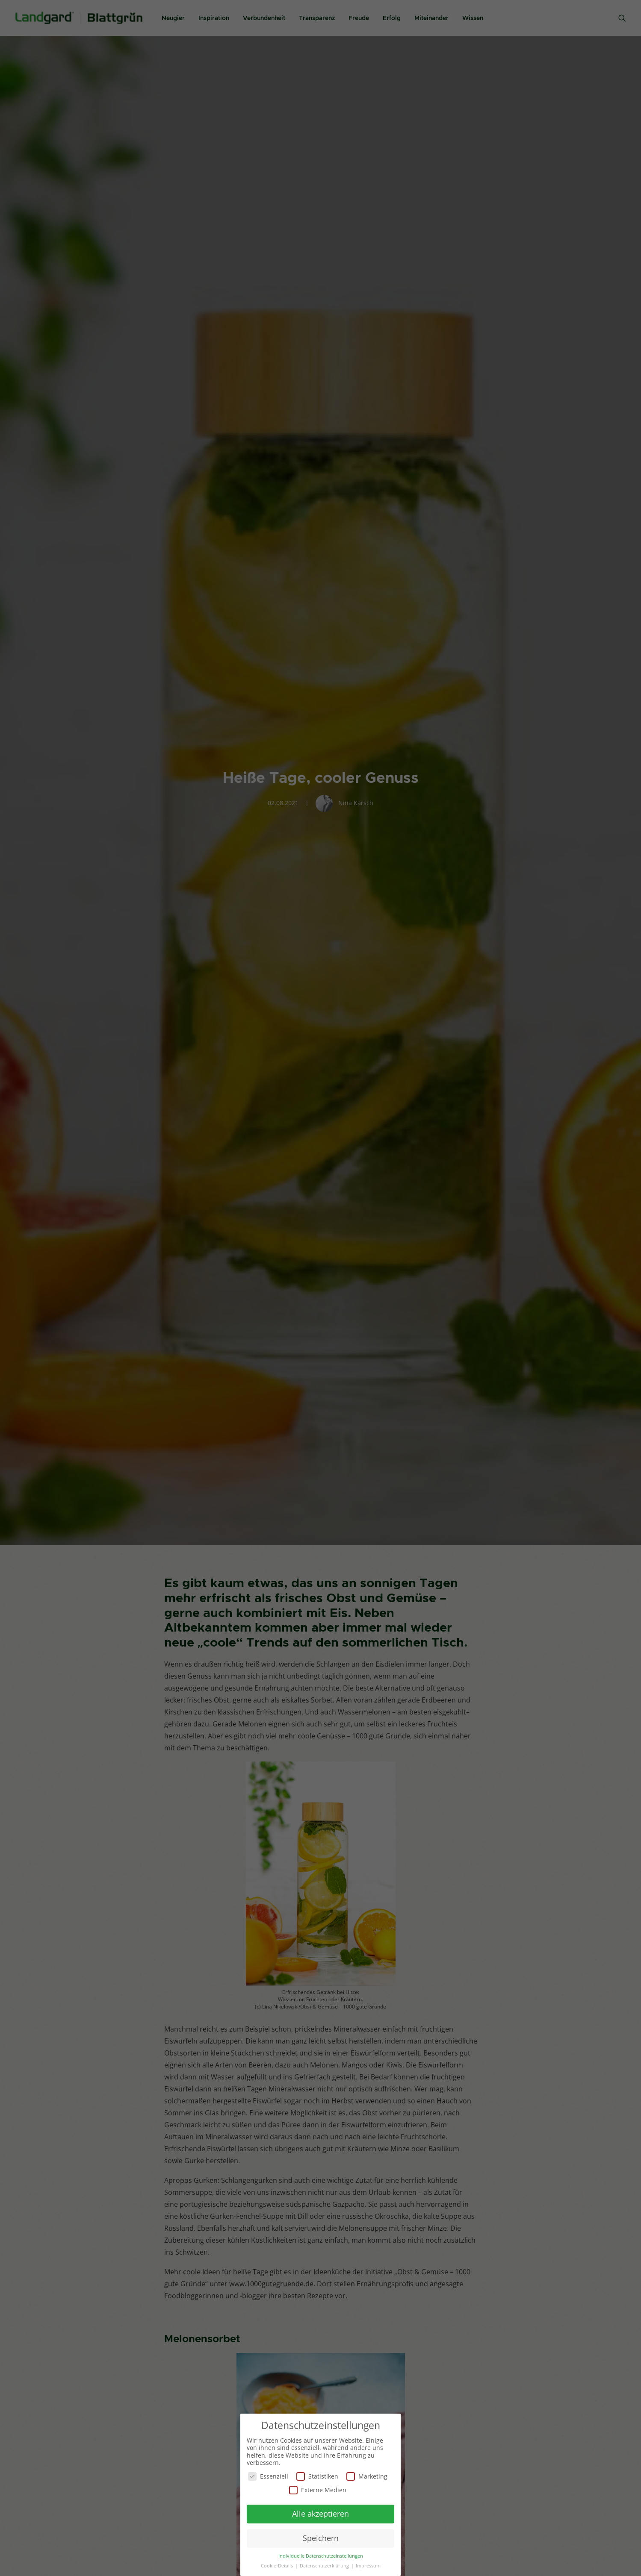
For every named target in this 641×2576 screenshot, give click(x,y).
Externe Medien (317, 2489)
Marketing (366, 2475)
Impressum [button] (368, 2565)
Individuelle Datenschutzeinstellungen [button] (320, 2555)
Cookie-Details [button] (277, 2565)
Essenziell (268, 2475)
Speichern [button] (321, 2537)
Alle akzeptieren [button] (320, 2513)
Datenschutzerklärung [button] (325, 2565)
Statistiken (317, 2475)
